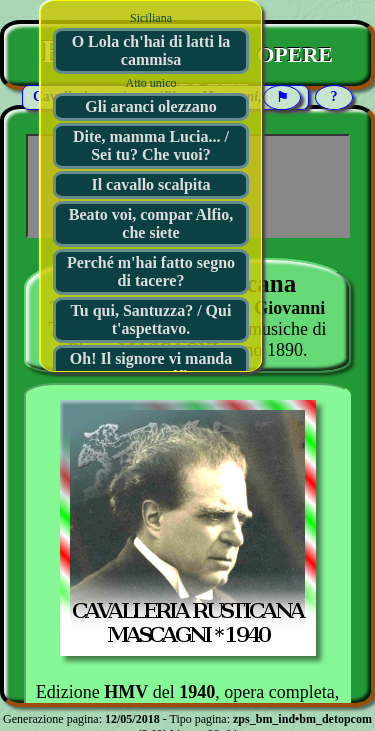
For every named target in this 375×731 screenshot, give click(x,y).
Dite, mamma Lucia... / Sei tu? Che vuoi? (151, 145)
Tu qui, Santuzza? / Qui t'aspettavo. (151, 319)
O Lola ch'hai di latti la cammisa (151, 50)
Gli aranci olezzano (151, 106)
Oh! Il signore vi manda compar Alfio (151, 367)
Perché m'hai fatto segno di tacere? (151, 271)
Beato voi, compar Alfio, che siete (151, 223)
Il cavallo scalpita (150, 184)
